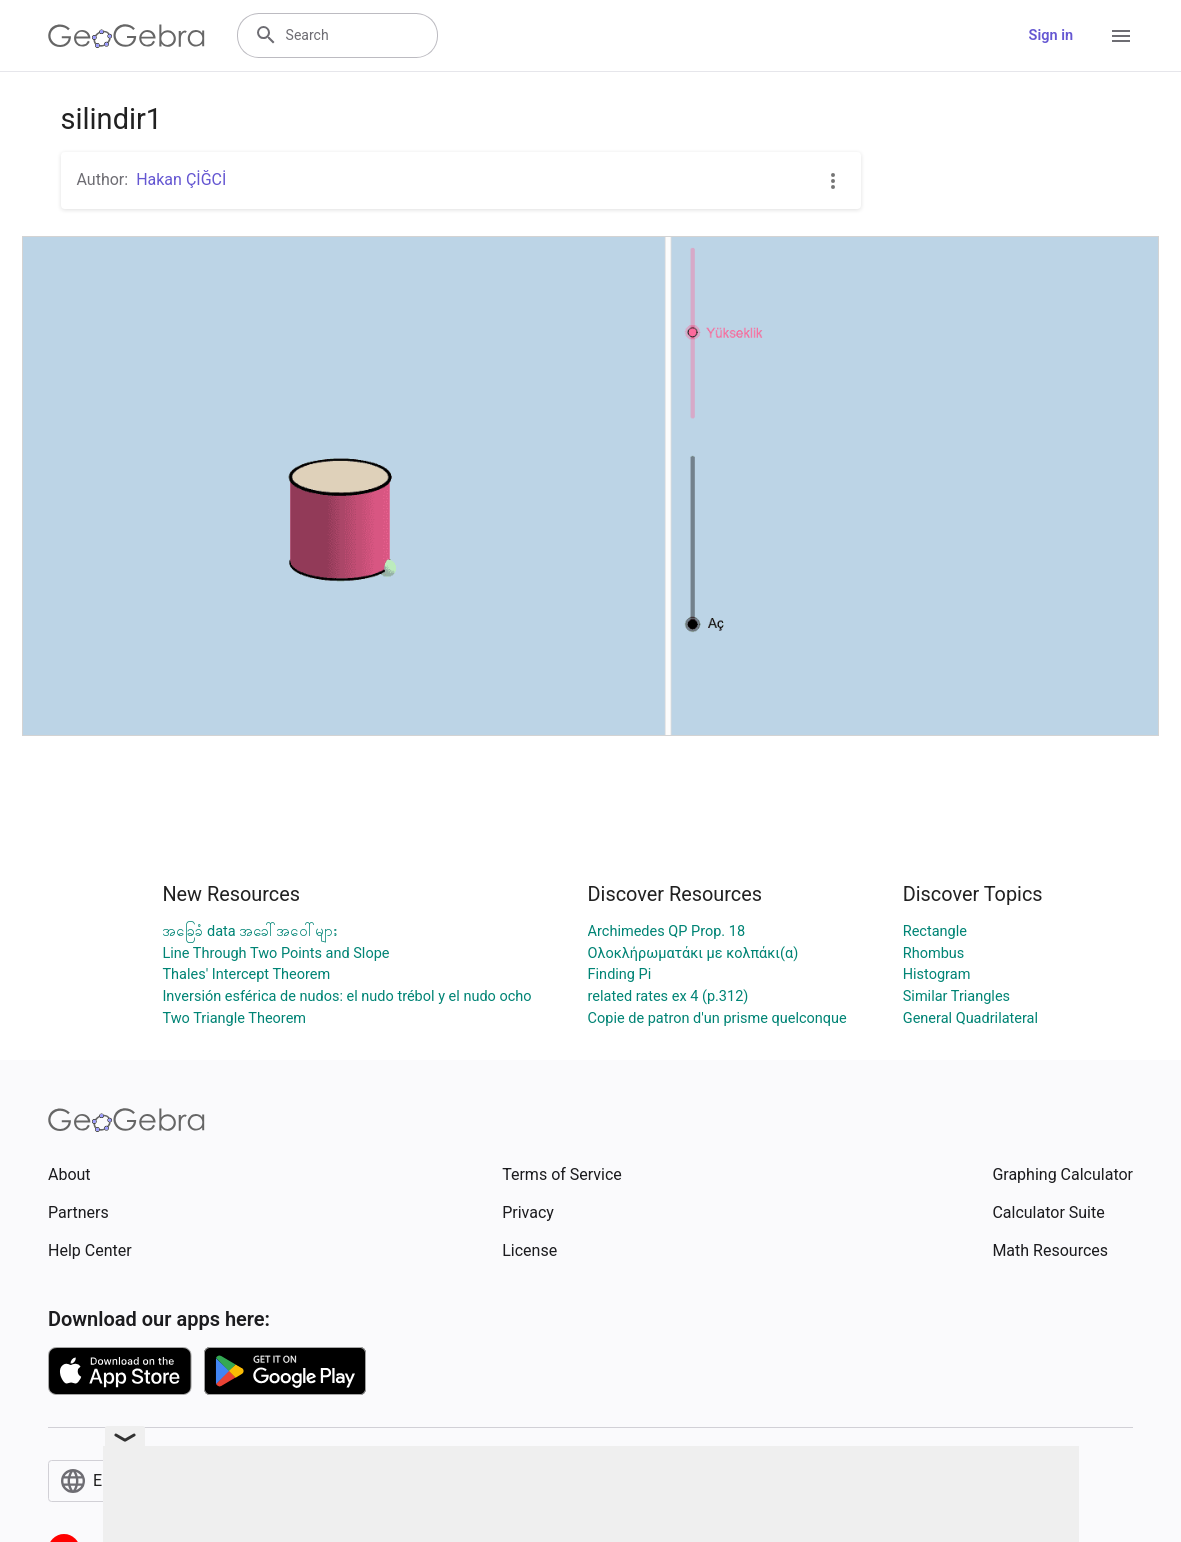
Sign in (1051, 35)
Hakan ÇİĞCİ (181, 179)
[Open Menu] (1121, 36)
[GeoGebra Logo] (126, 36)
